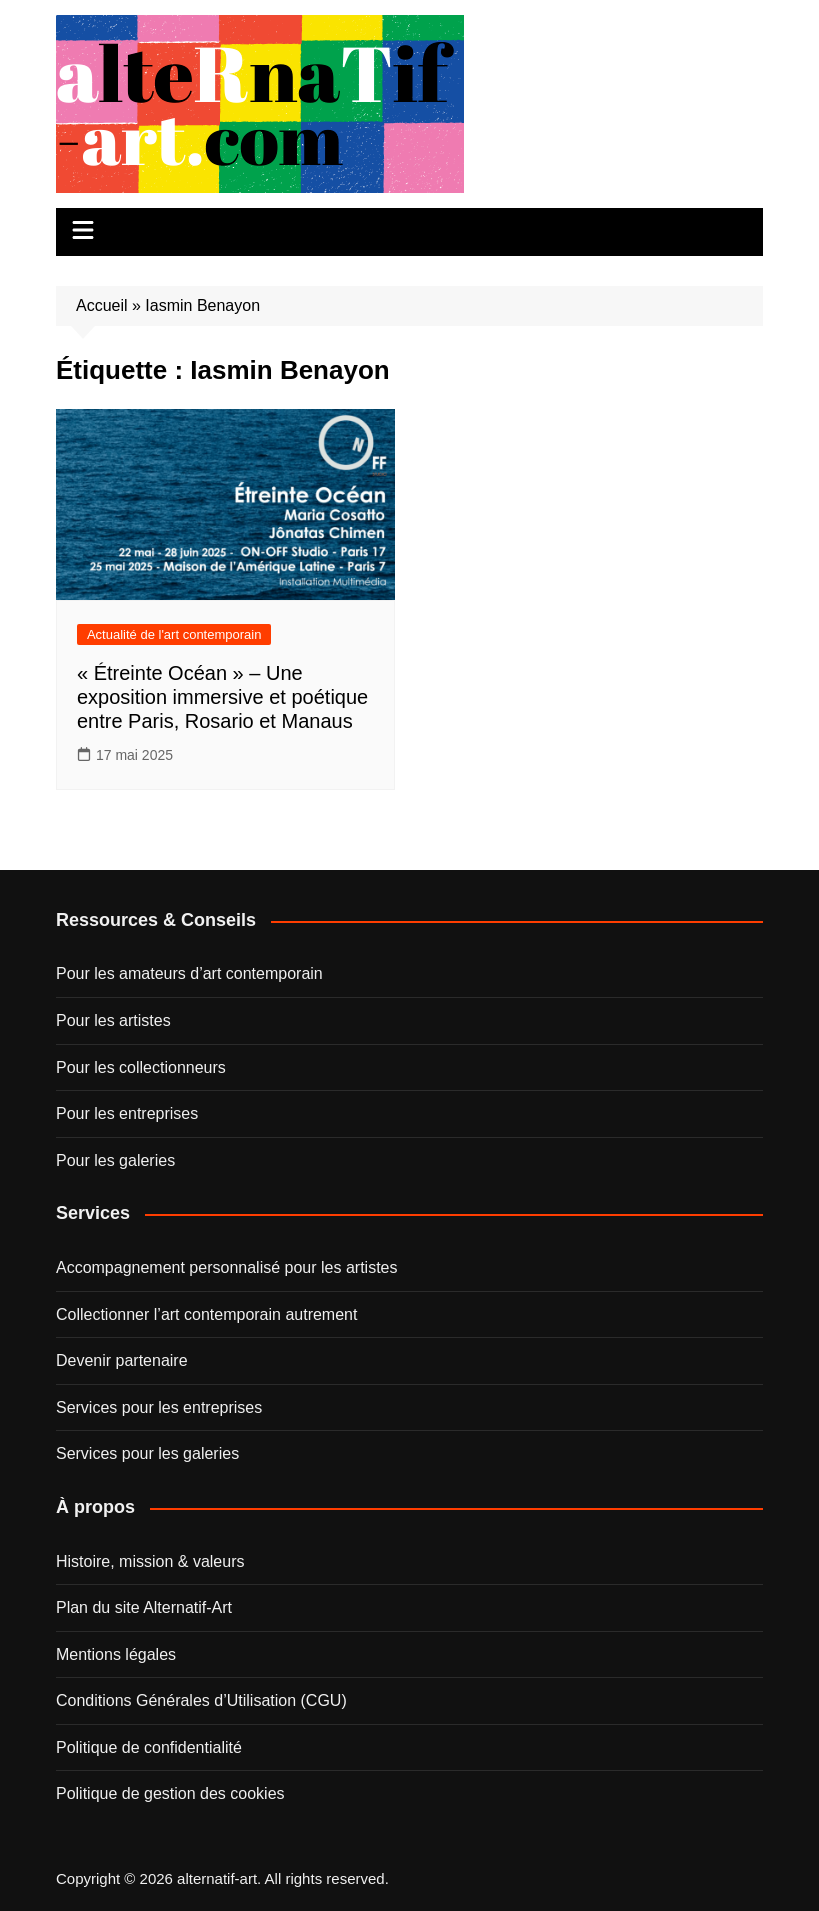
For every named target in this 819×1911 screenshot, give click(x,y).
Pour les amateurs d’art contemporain (189, 973)
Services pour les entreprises (159, 1407)
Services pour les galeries (147, 1453)
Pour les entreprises (127, 1113)
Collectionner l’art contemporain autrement (206, 1314)
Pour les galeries (115, 1160)
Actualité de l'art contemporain (174, 634)
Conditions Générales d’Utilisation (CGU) (201, 1700)
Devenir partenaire (122, 1360)
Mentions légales (116, 1654)
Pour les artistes (113, 1020)
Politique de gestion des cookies (170, 1793)
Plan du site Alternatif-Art (144, 1607)
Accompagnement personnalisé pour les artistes (227, 1267)
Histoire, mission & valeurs (150, 1561)
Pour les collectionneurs (141, 1067)
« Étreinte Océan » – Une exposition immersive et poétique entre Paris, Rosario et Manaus (222, 697)
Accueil (102, 305)
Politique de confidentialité (149, 1747)
